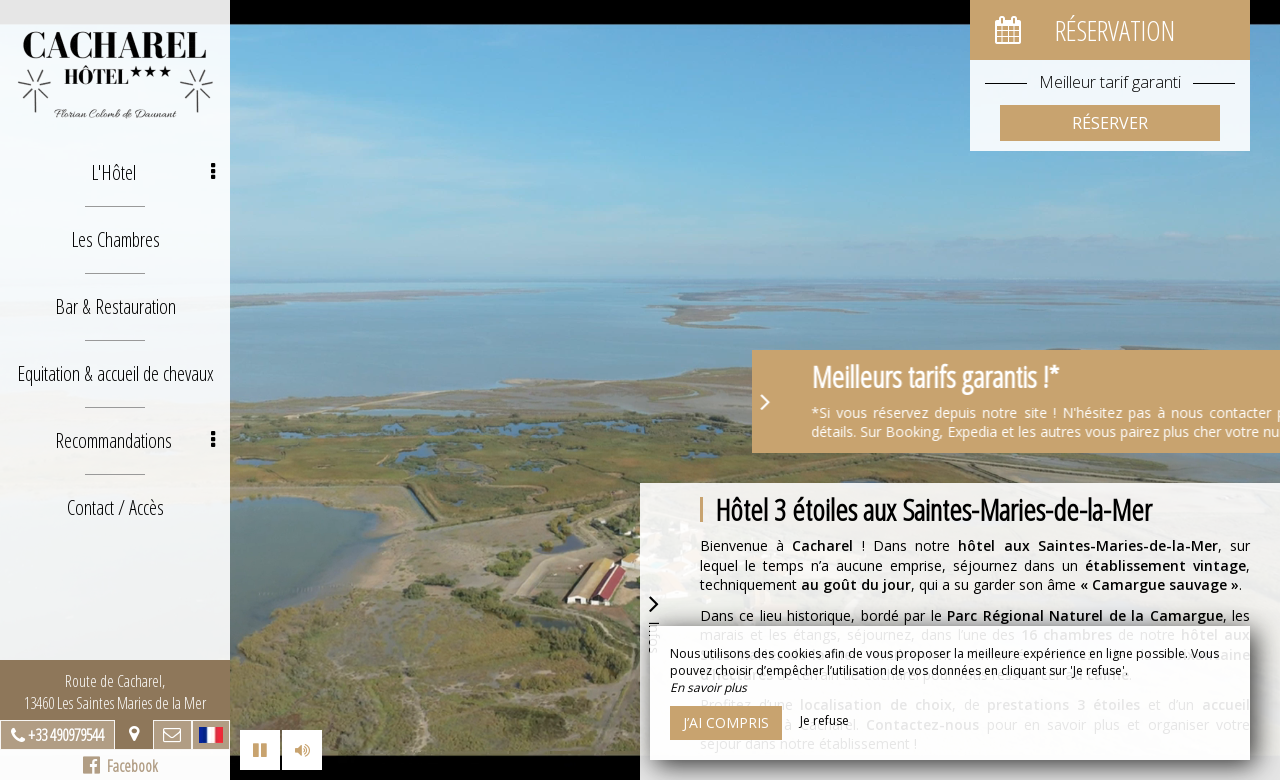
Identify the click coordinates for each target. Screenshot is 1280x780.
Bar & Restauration (115, 306)
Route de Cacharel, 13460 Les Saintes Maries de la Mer (115, 692)
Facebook (120, 766)
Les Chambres (115, 239)
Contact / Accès (115, 507)
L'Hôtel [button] (153, 172)
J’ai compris (726, 722)
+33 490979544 (66, 735)
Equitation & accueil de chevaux (115, 373)
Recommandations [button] (135, 440)
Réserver (1110, 123)
